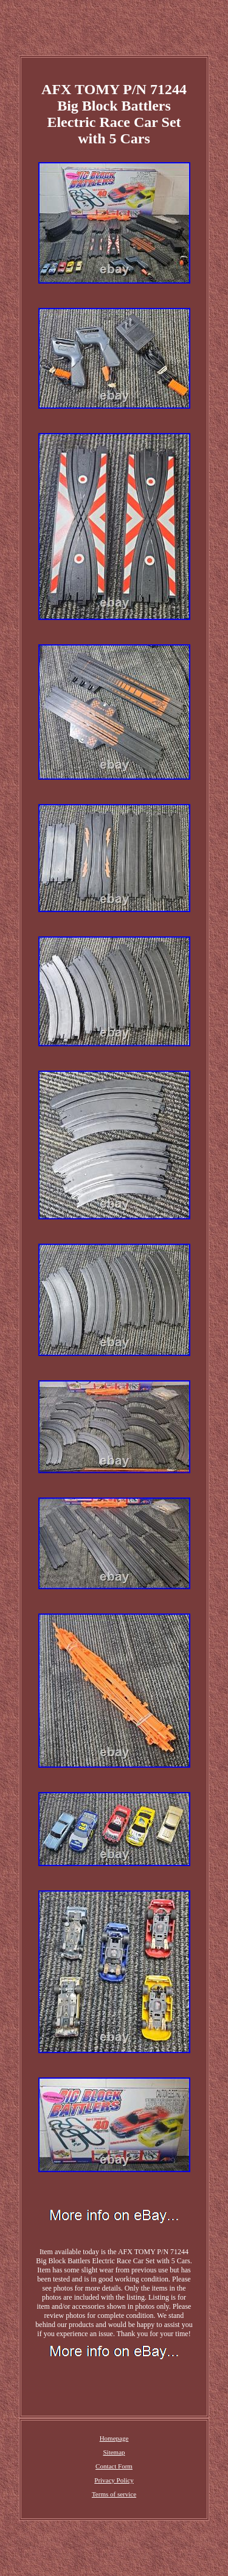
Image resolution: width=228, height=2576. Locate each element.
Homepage (114, 2438)
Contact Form (114, 2466)
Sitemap (114, 2452)
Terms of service (114, 2494)
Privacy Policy (113, 2480)
